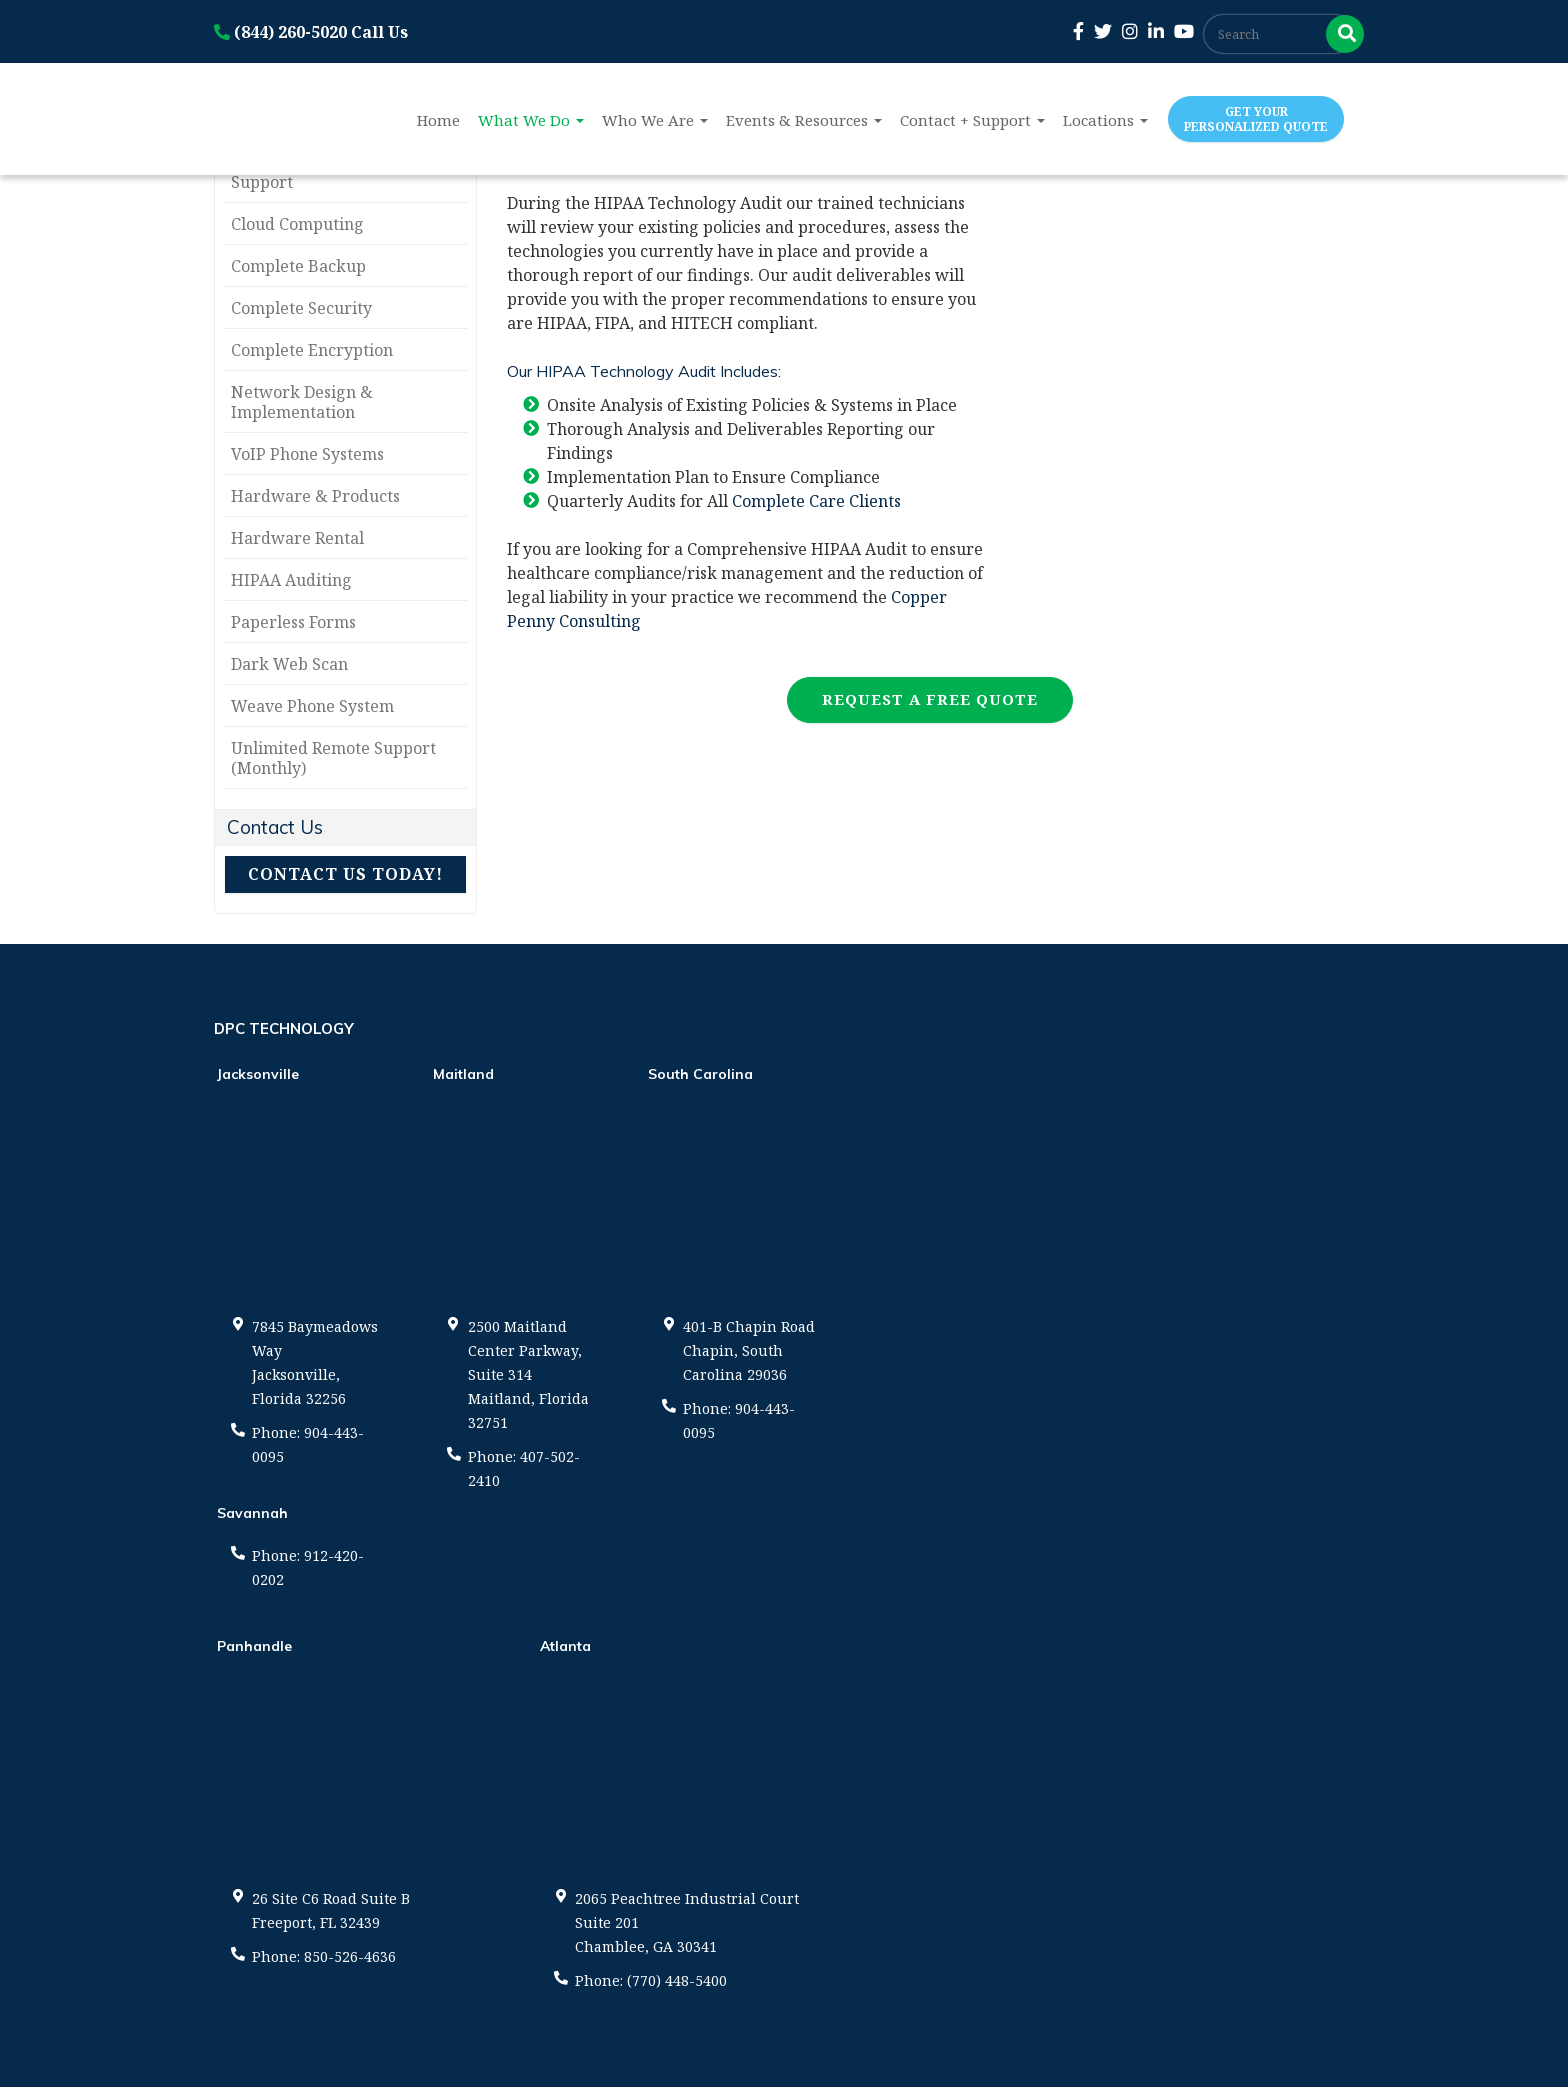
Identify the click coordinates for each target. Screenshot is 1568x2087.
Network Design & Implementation (302, 402)
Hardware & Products (315, 496)
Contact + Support (972, 120)
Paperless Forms (293, 622)
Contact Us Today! (345, 874)
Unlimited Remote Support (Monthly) (333, 758)
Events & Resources (804, 120)
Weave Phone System (312, 706)
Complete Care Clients (816, 501)
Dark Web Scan (289, 664)
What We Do (531, 120)
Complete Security (301, 308)
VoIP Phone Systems (307, 454)
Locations (1105, 120)
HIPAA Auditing (291, 580)
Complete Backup (298, 266)
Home (438, 120)
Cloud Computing (297, 224)
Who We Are (655, 120)
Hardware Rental (297, 538)
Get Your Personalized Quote (1256, 119)
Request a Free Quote (930, 699)
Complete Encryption (312, 350)
